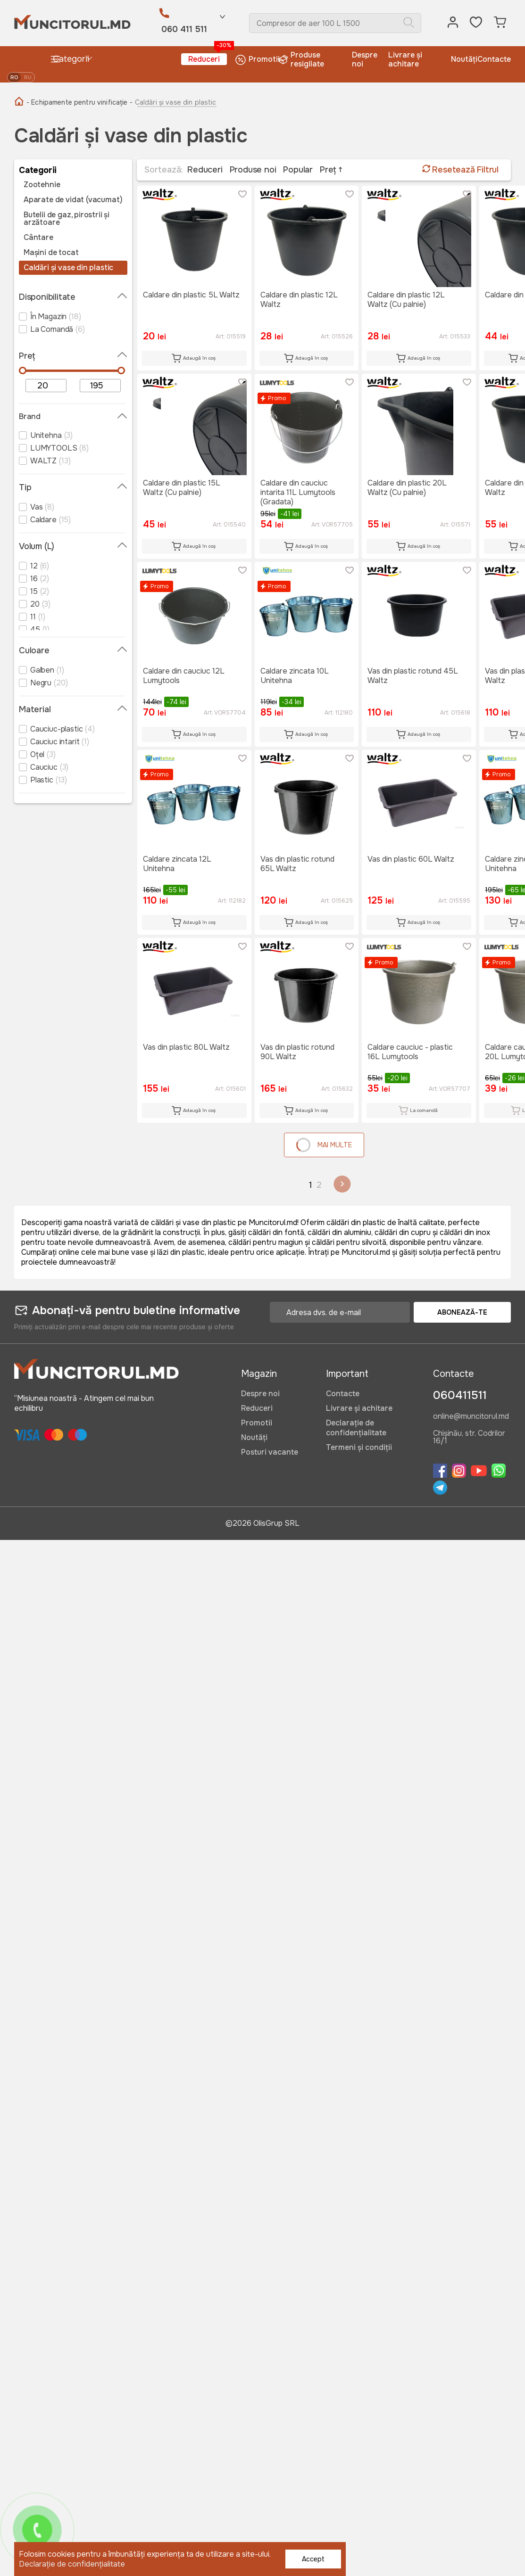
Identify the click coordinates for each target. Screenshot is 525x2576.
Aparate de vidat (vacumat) (73, 200)
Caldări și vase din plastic (68, 268)
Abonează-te (462, 1312)
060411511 (460, 1395)
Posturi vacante (269, 1452)
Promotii (257, 59)
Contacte (494, 59)
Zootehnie (42, 185)
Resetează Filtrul (460, 170)
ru (28, 77)
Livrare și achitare (405, 59)
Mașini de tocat (51, 252)
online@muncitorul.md (471, 1417)
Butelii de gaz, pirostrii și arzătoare (66, 218)
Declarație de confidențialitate (356, 1428)
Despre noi (364, 59)
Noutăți (464, 59)
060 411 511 (184, 29)
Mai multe (323, 1145)
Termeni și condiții (359, 1447)
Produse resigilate (302, 59)
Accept (313, 2559)
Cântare (38, 237)
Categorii (69, 59)
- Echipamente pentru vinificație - (79, 102)
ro (14, 77)
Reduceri (207, 58)
